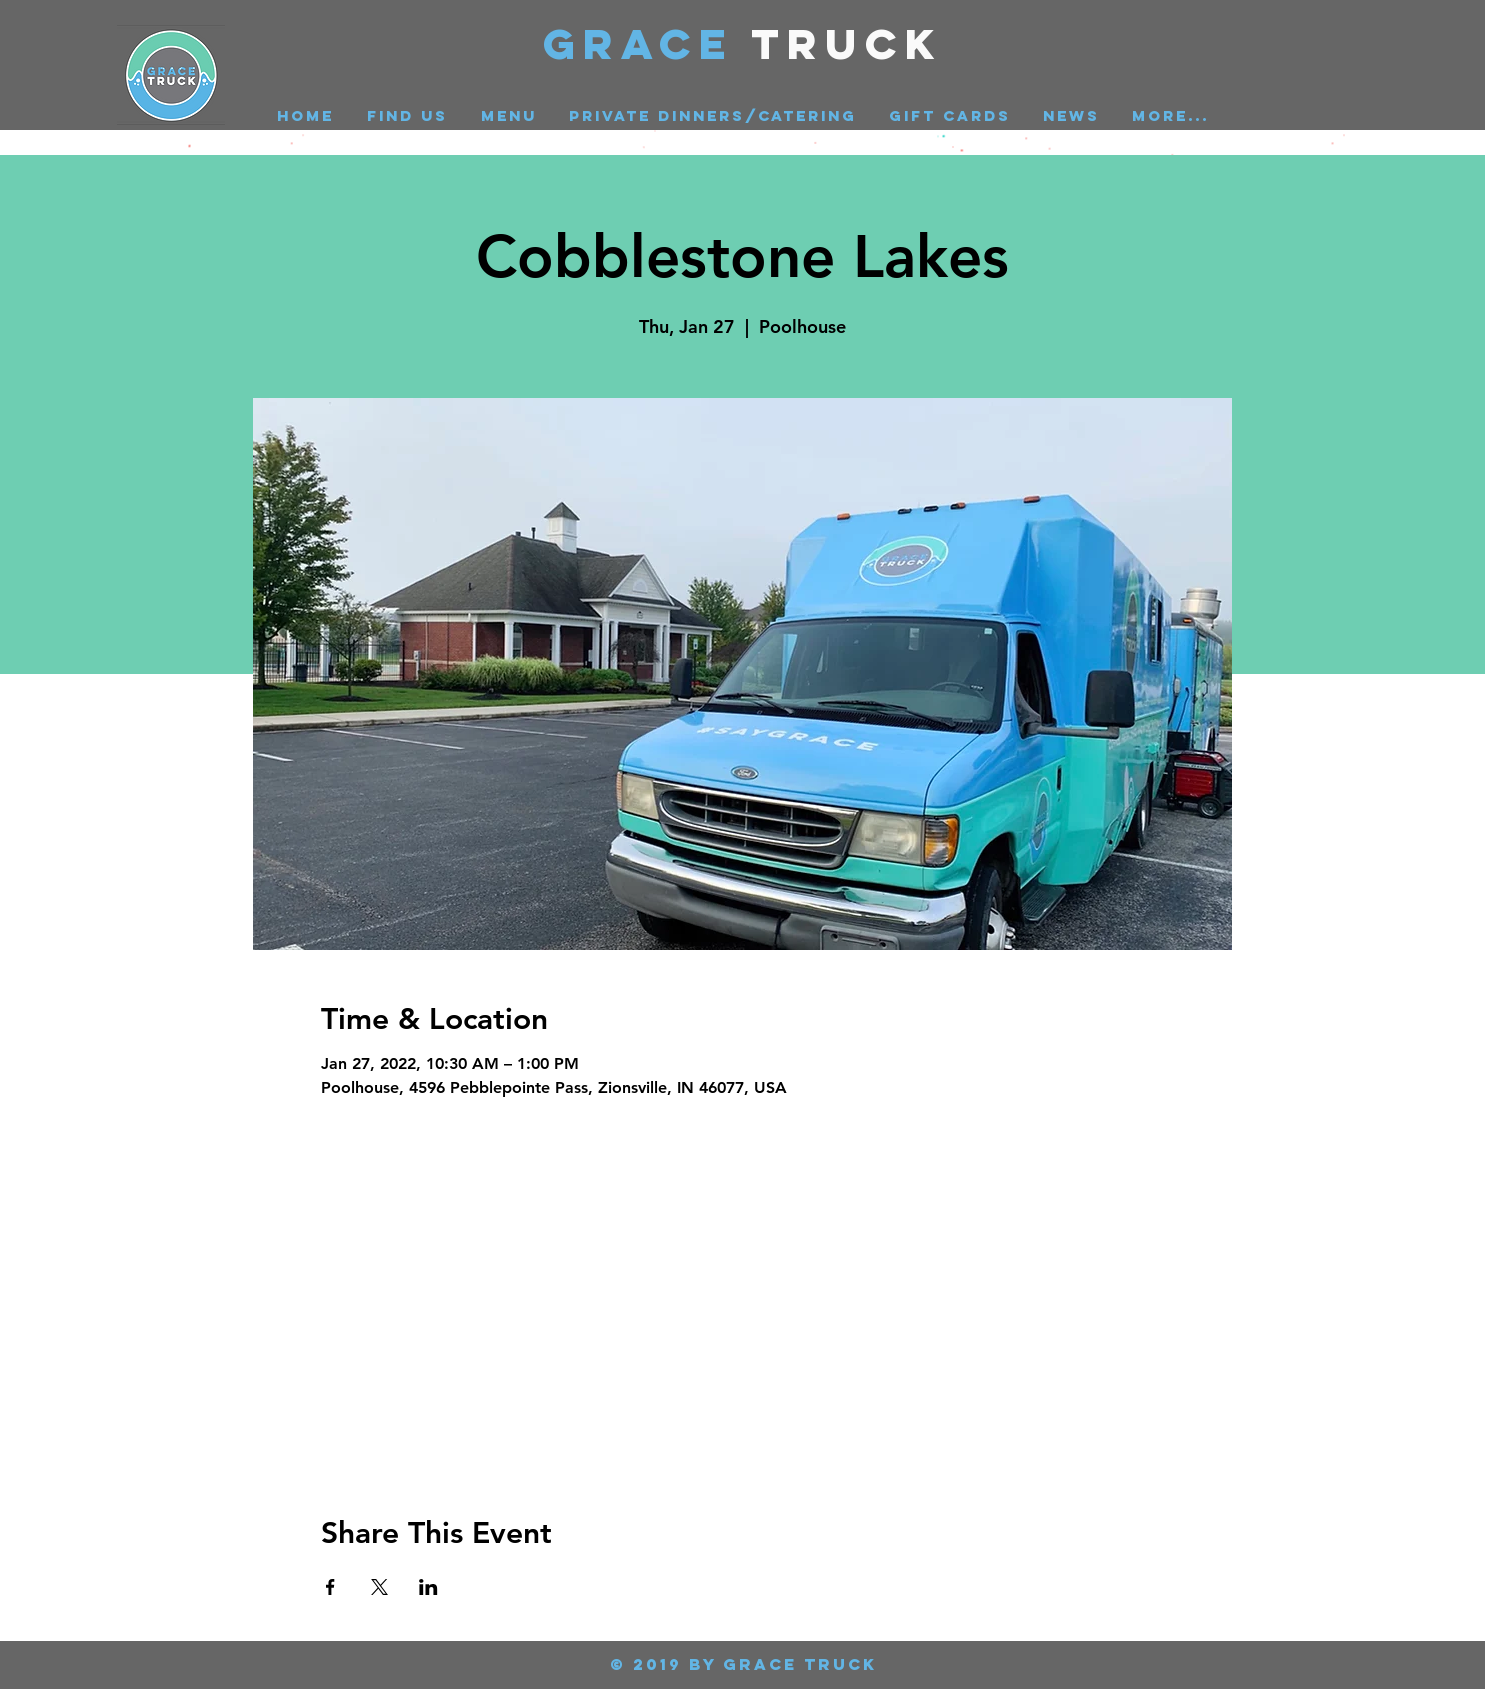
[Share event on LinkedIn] (428, 1587)
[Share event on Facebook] (330, 1587)
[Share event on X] (379, 1587)
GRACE (647, 43)
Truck (847, 43)
